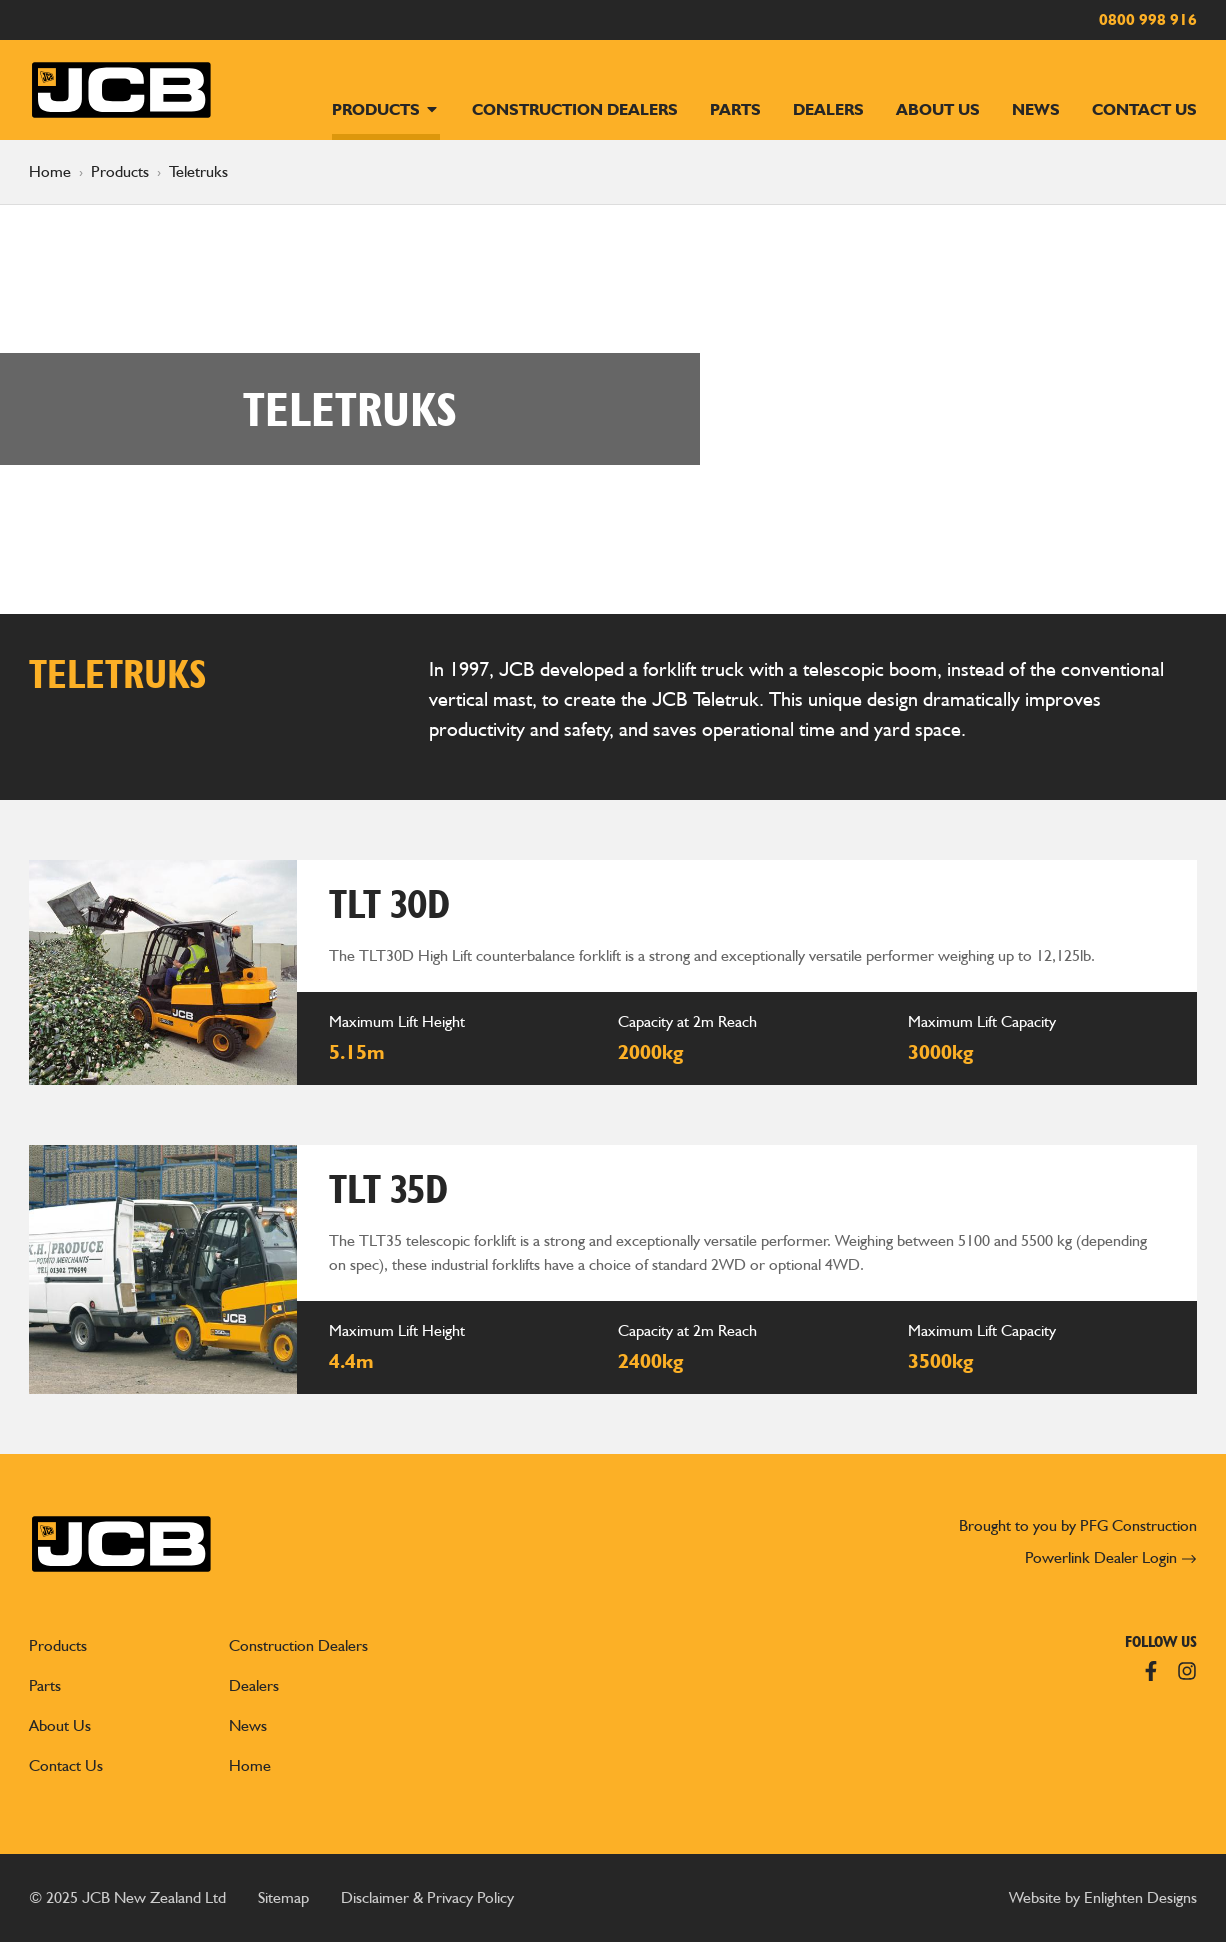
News (1036, 109)
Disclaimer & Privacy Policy (427, 1897)
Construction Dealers (575, 109)
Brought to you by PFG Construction (1078, 1525)
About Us (938, 109)
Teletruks (198, 171)
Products (386, 109)
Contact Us (1144, 109)
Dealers (828, 109)
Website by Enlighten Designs (1103, 1897)
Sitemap (283, 1897)
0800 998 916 (1148, 19)
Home (50, 171)
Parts (735, 109)
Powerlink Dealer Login (1111, 1558)
